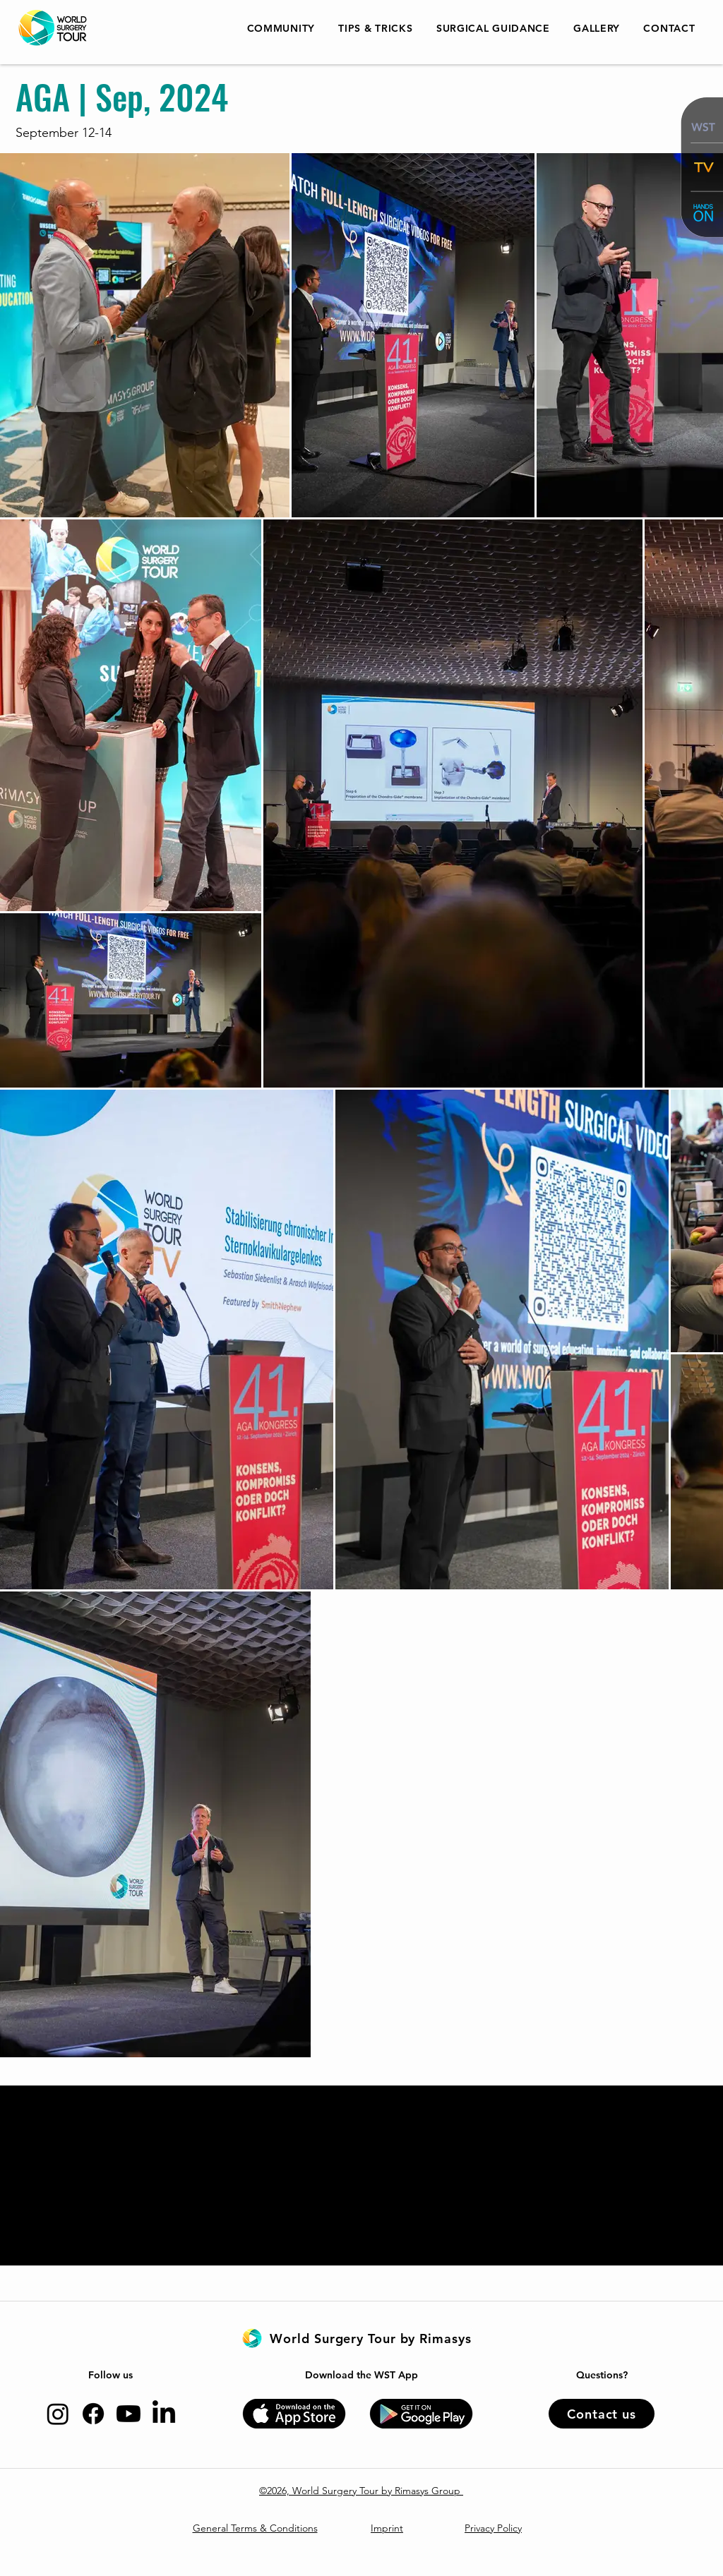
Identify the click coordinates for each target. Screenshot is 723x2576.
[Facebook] (93, 2414)
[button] (375, 28)
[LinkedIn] (164, 2414)
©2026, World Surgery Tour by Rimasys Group (361, 2490)
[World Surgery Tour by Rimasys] (370, 2338)
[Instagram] (58, 2414)
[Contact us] (602, 2413)
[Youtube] (128, 2414)
